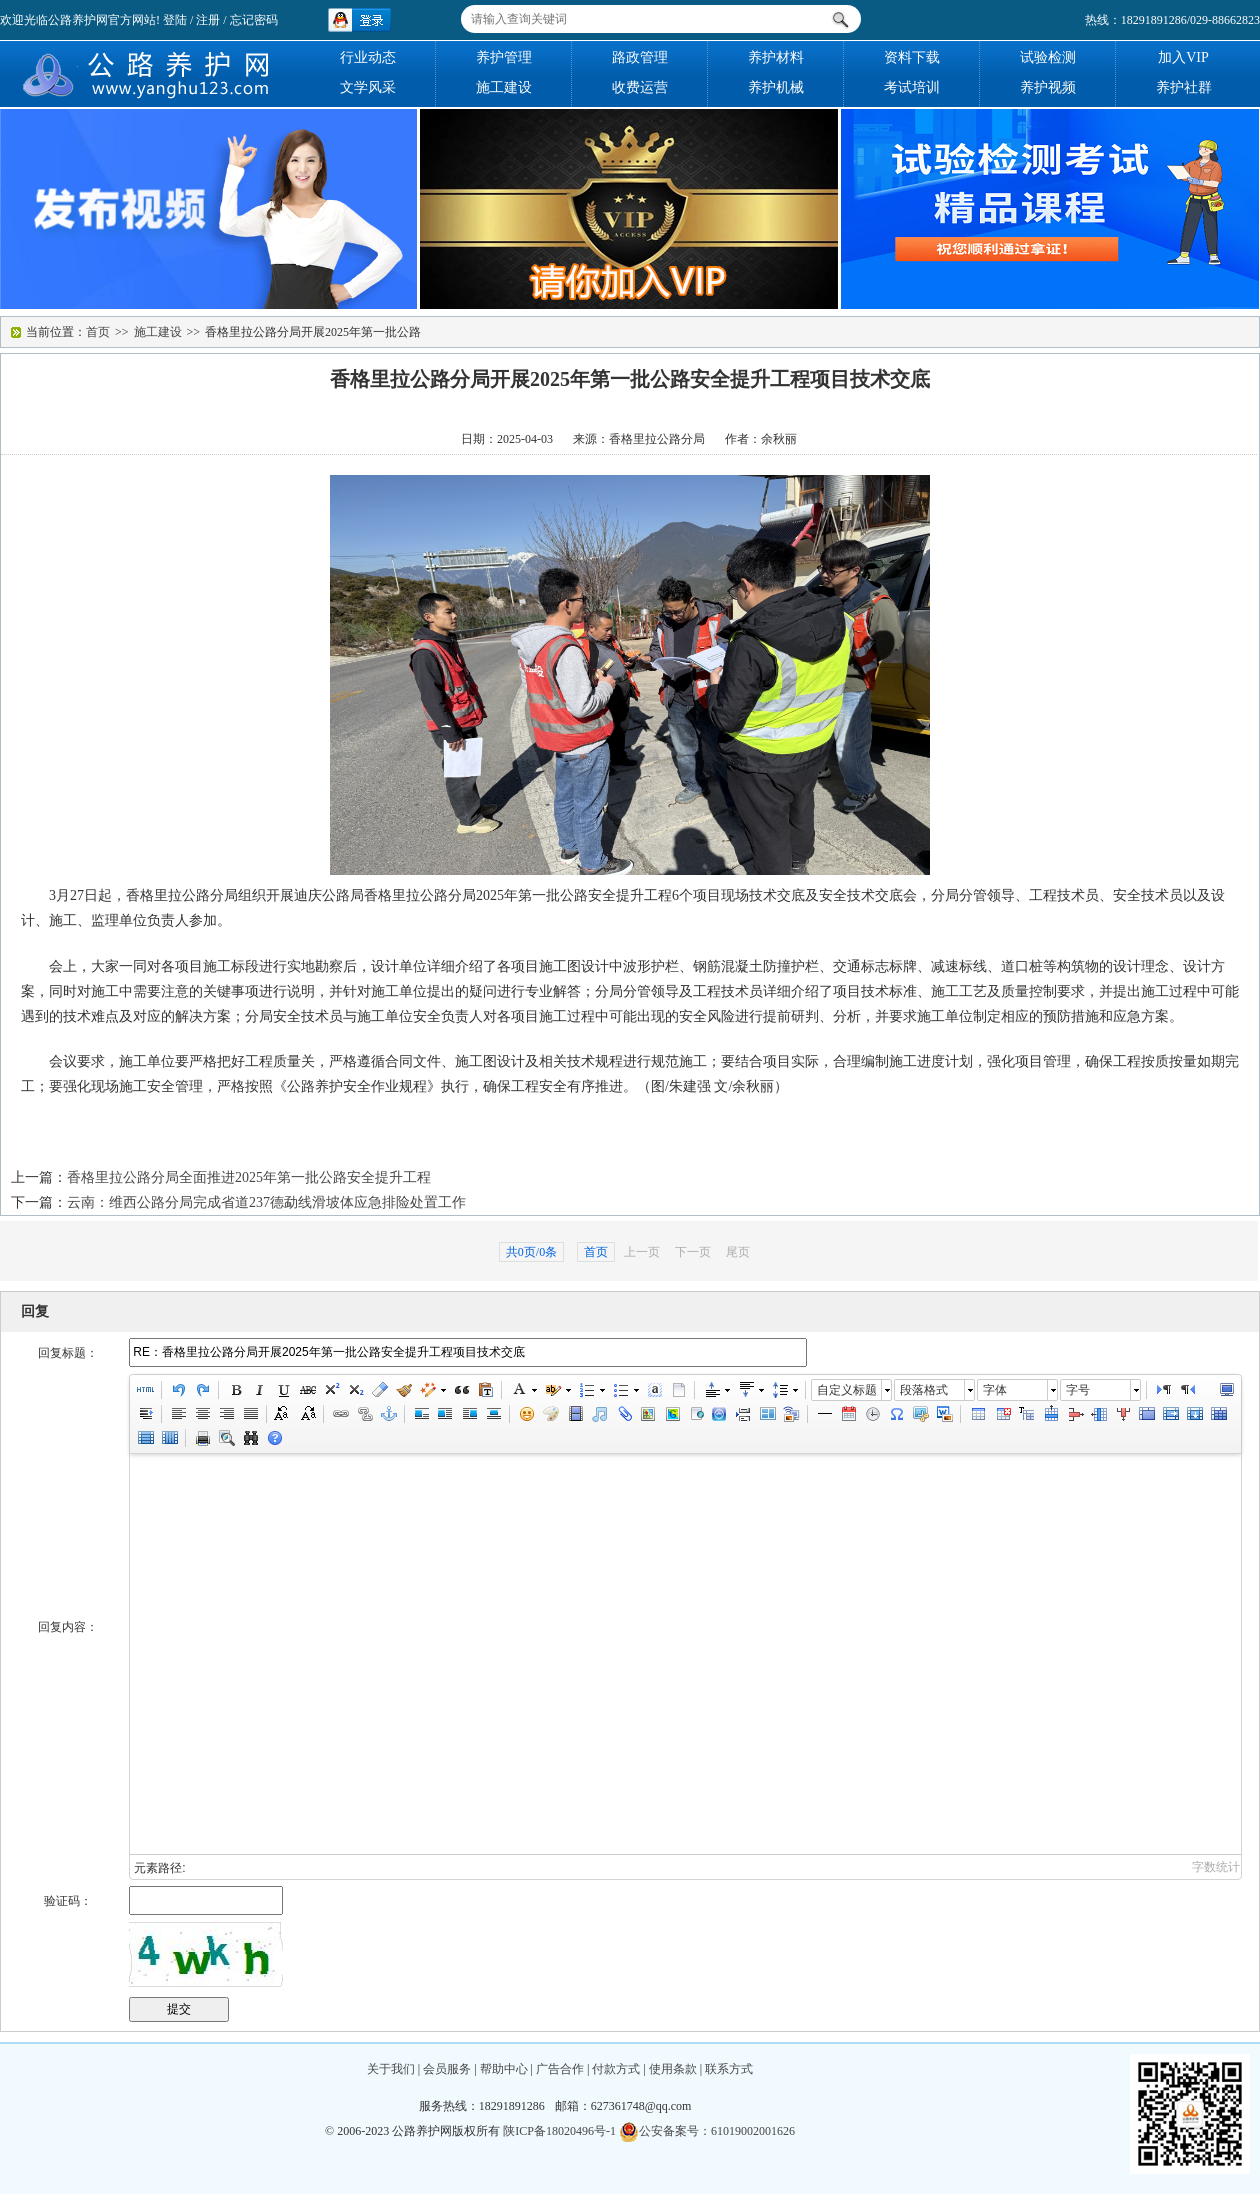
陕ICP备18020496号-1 (559, 2131)
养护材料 (776, 57)
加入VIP (1183, 57)
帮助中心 (504, 2069)
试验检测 (1048, 57)
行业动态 (368, 57)
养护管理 (504, 57)
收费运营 (640, 87)
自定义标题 (847, 1390)
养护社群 (1184, 87)
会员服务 (447, 2069)
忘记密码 (254, 20)
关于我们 (391, 2069)
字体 (995, 1390)
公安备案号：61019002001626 (707, 2131)
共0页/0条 (531, 1252)
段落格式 (924, 1390)
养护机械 (776, 87)
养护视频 (1048, 87)
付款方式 (616, 2069)
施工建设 (504, 87)
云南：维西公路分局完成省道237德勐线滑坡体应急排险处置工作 (266, 1202)
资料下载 (912, 57)
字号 (1078, 1390)
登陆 (175, 20)
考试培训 (912, 87)
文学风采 (368, 87)
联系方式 (729, 2069)
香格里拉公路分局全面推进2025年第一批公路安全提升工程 (249, 1177)
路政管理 (640, 57)
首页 (98, 332)
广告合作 (560, 2069)
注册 (208, 20)
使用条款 (673, 2069)
